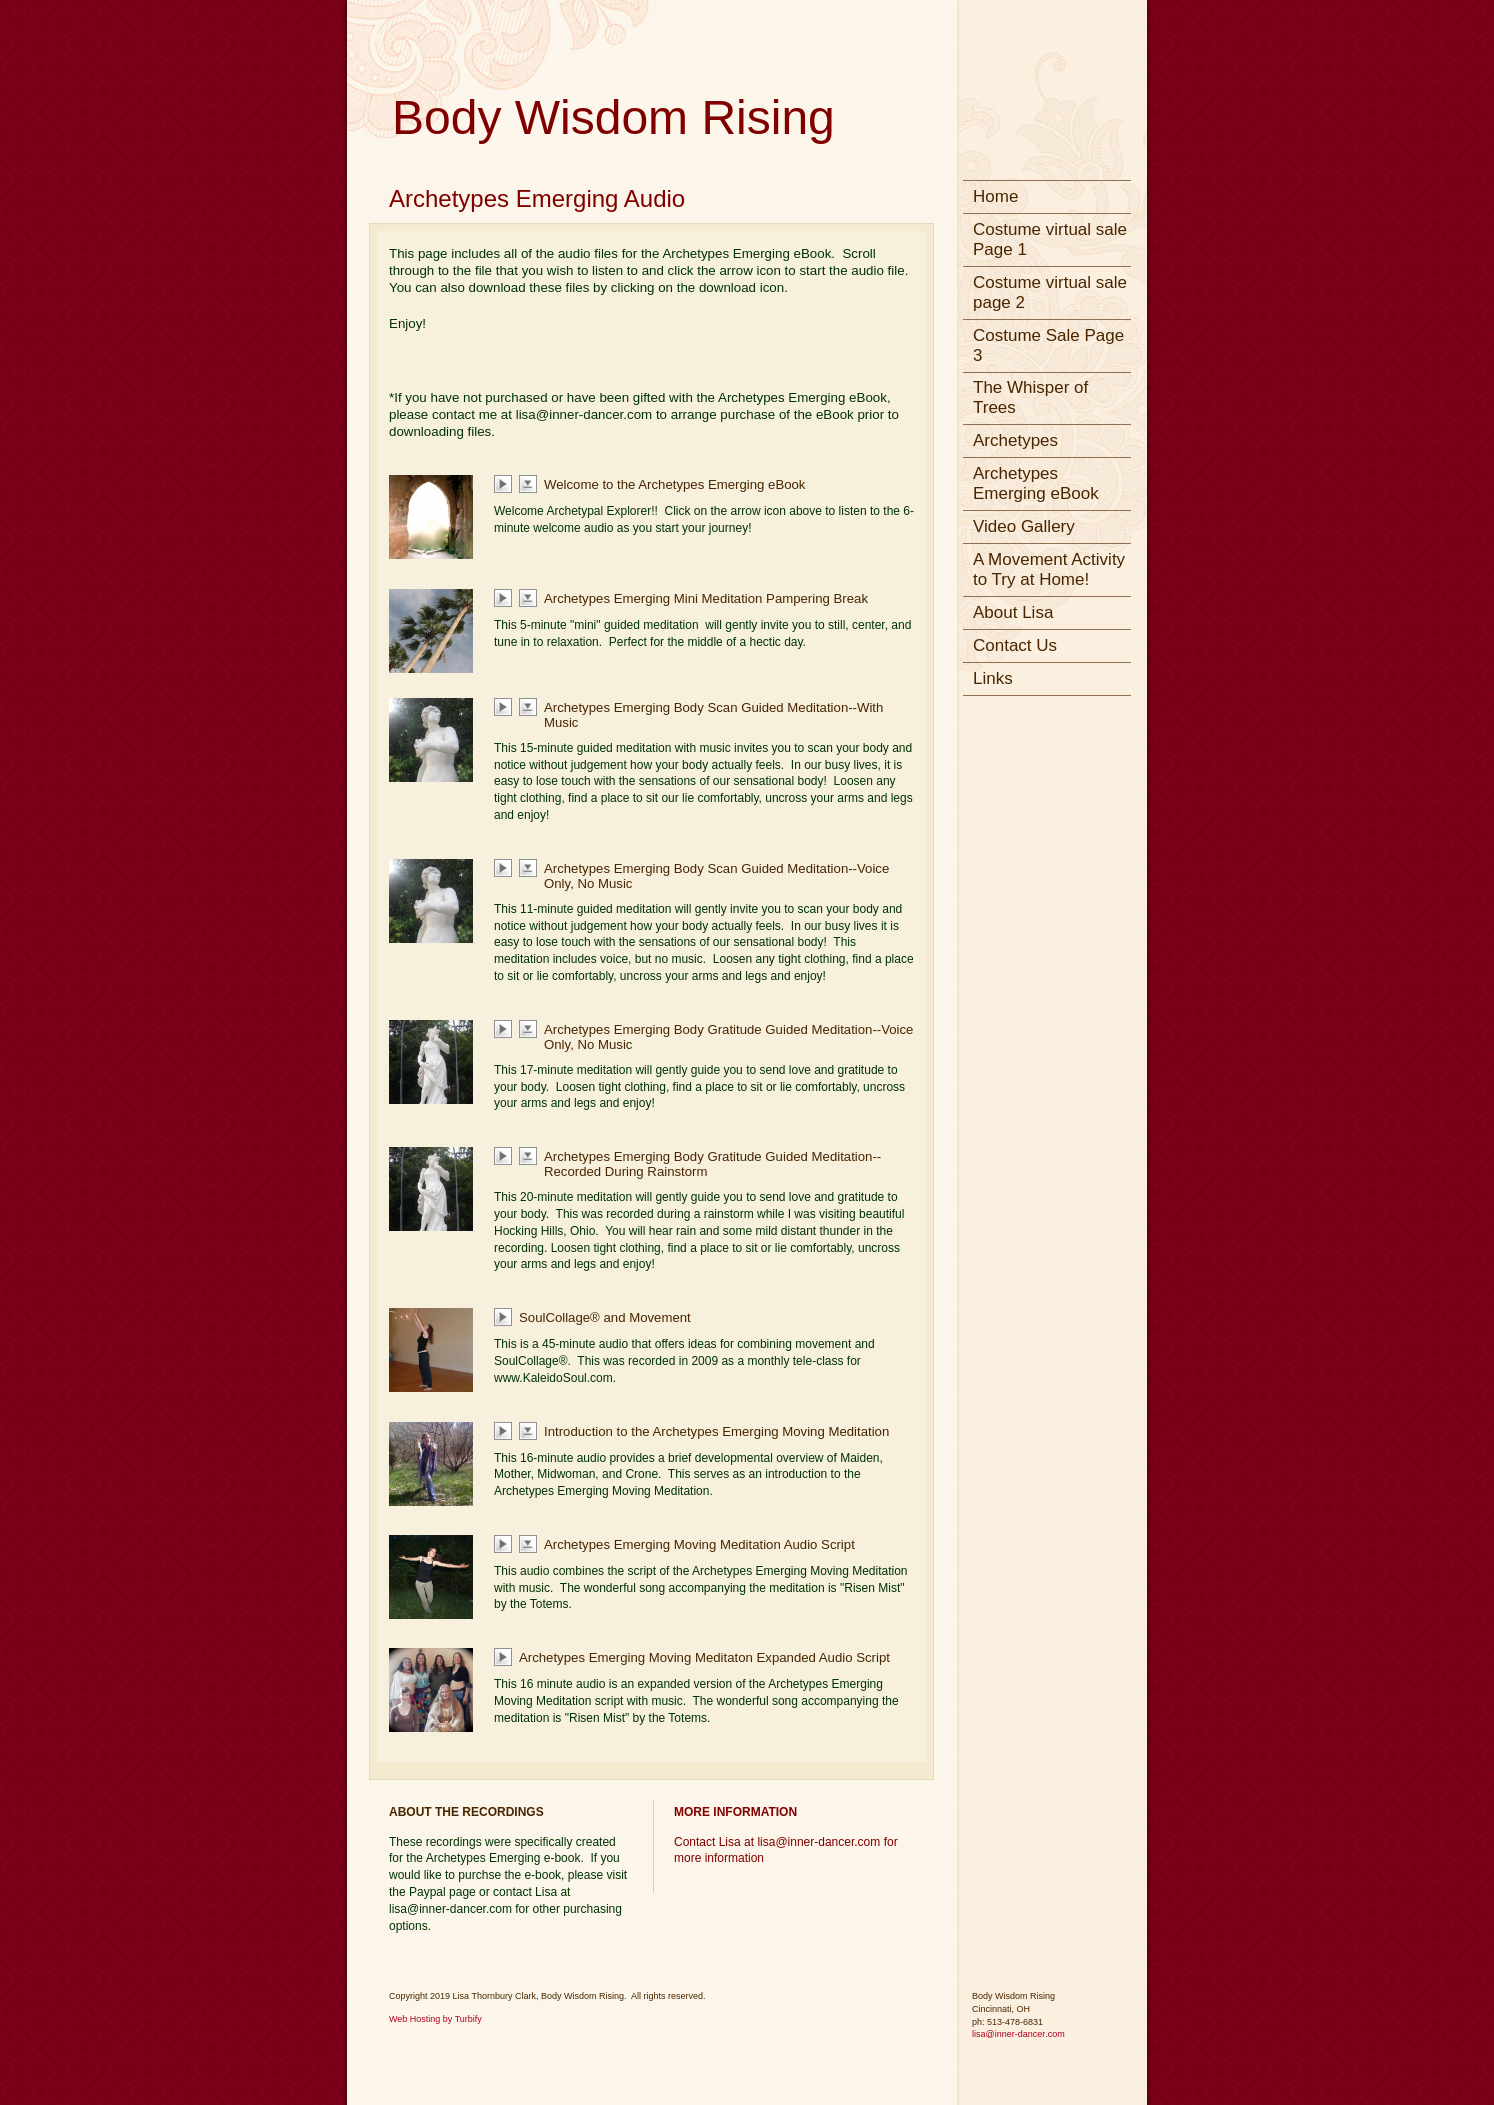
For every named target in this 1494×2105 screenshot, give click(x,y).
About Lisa (1013, 612)
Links (993, 678)
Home (995, 196)
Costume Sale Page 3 (1048, 345)
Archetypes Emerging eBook (1036, 483)
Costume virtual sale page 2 (1050, 292)
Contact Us (1015, 645)
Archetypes (1015, 440)
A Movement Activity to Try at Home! (1049, 569)
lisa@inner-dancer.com (1018, 2034)
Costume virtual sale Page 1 (1050, 239)
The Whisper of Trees (1030, 397)
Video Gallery (1024, 526)
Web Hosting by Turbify (435, 2019)
